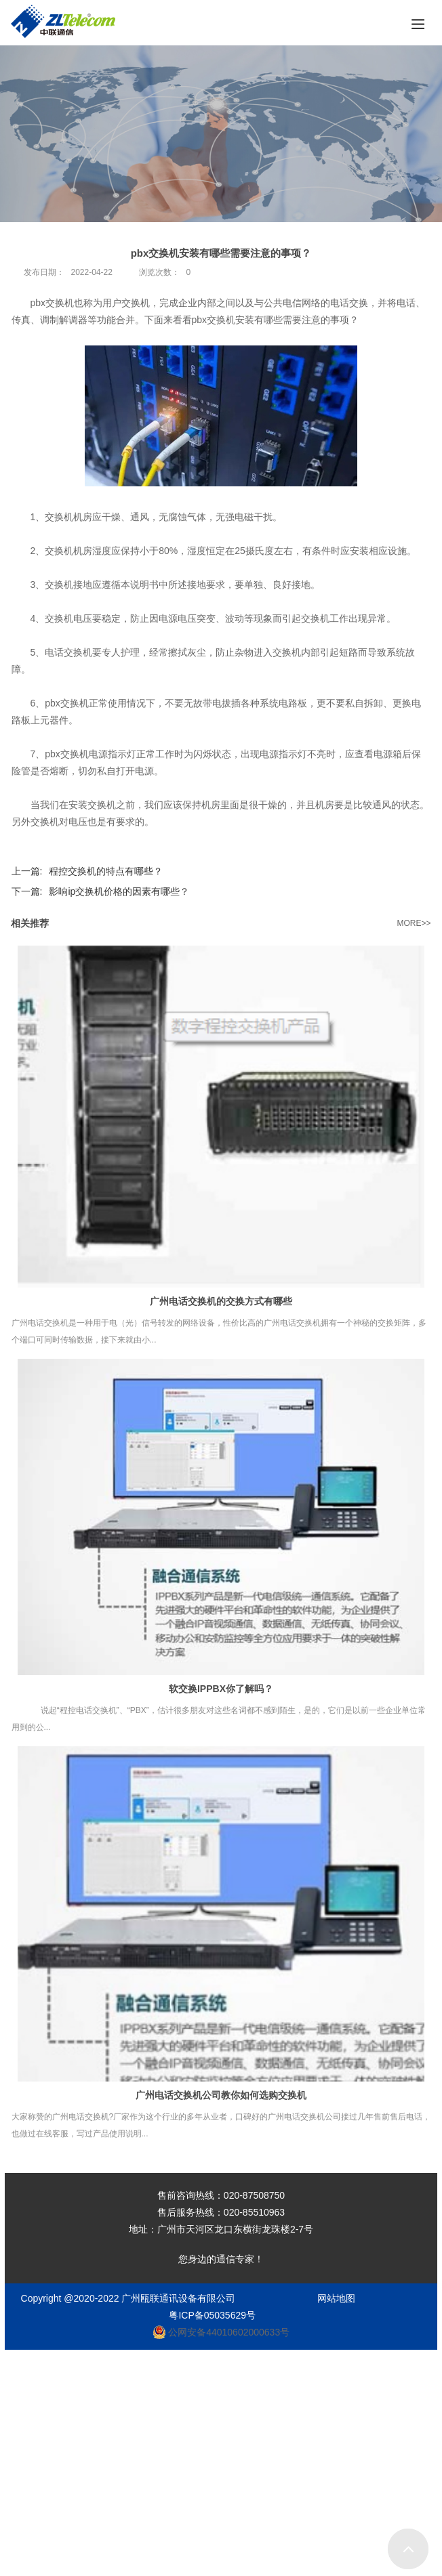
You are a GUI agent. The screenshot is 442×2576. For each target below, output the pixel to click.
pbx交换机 (214, 319)
